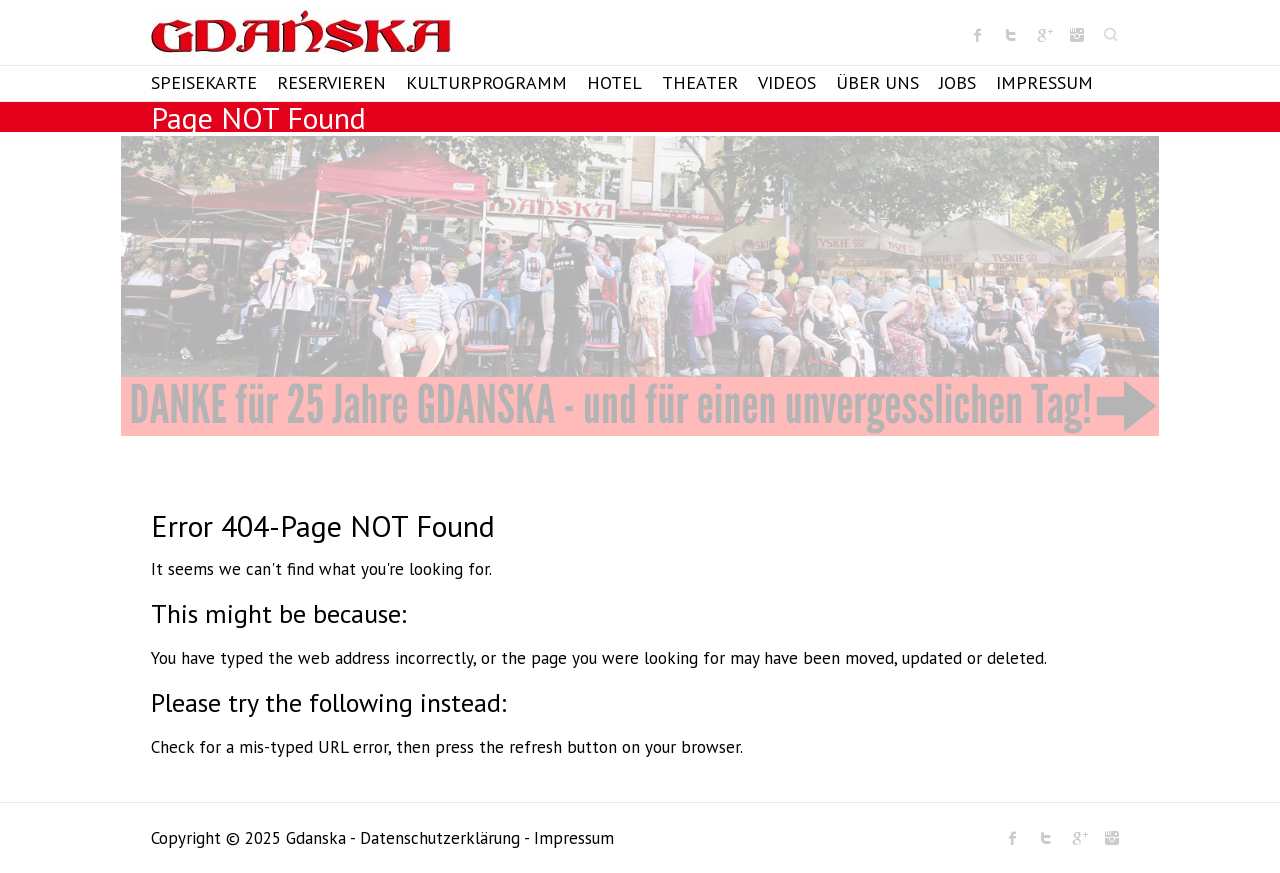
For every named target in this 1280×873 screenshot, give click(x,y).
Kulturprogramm (486, 82)
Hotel (614, 82)
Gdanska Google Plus (1044, 35)
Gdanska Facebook (978, 35)
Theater (700, 82)
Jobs (957, 82)
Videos (787, 82)
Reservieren (331, 82)
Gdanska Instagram (1077, 35)
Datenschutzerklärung (440, 838)
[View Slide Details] (640, 286)
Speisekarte (204, 82)
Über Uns (877, 82)
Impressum (1044, 82)
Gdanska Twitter (1011, 35)
